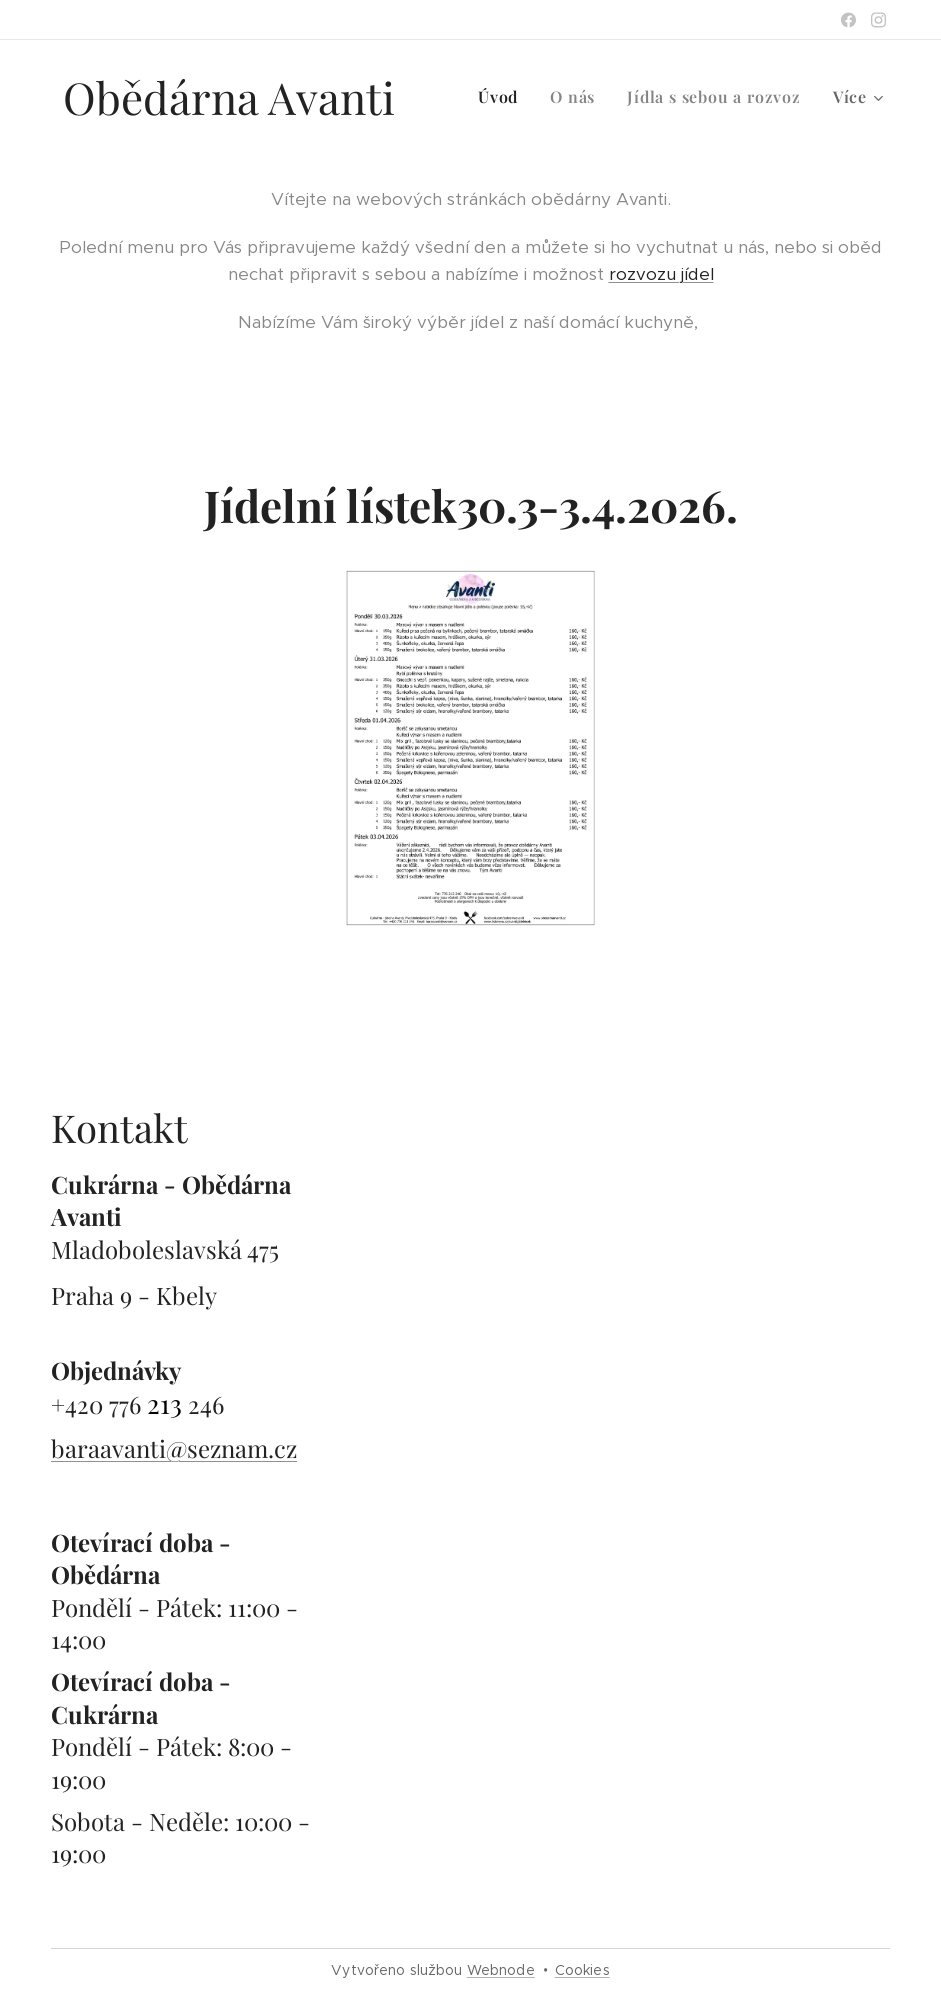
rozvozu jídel (661, 274)
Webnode (501, 1970)
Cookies (582, 1970)
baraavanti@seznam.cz (174, 1448)
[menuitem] (503, 97)
